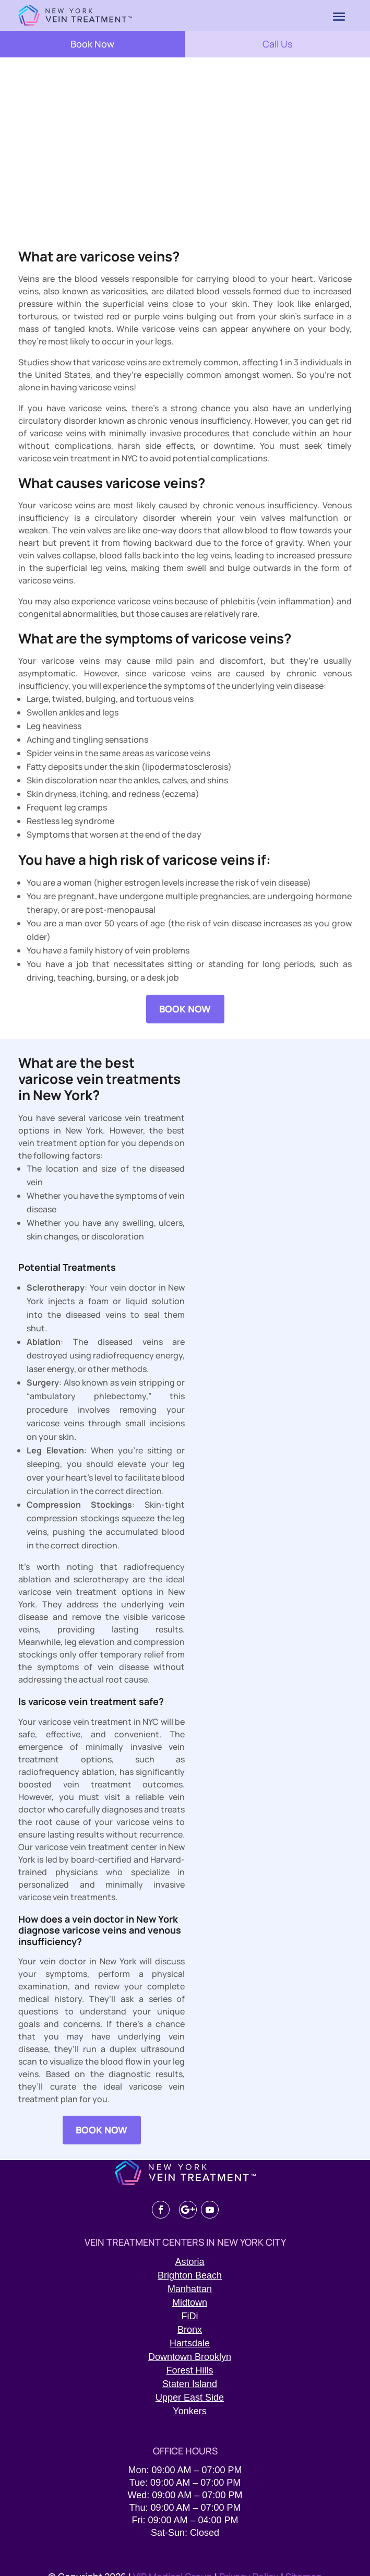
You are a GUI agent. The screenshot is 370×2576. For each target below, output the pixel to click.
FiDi (190, 2316)
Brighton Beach (190, 2275)
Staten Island (189, 2384)
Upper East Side (190, 2397)
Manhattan (190, 2289)
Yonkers (189, 2411)
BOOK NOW (185, 1009)
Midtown (189, 2302)
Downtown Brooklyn (189, 2357)
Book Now (92, 44)
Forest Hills (189, 2370)
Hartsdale (190, 2343)
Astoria (189, 2262)
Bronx (189, 2329)
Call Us (277, 44)
